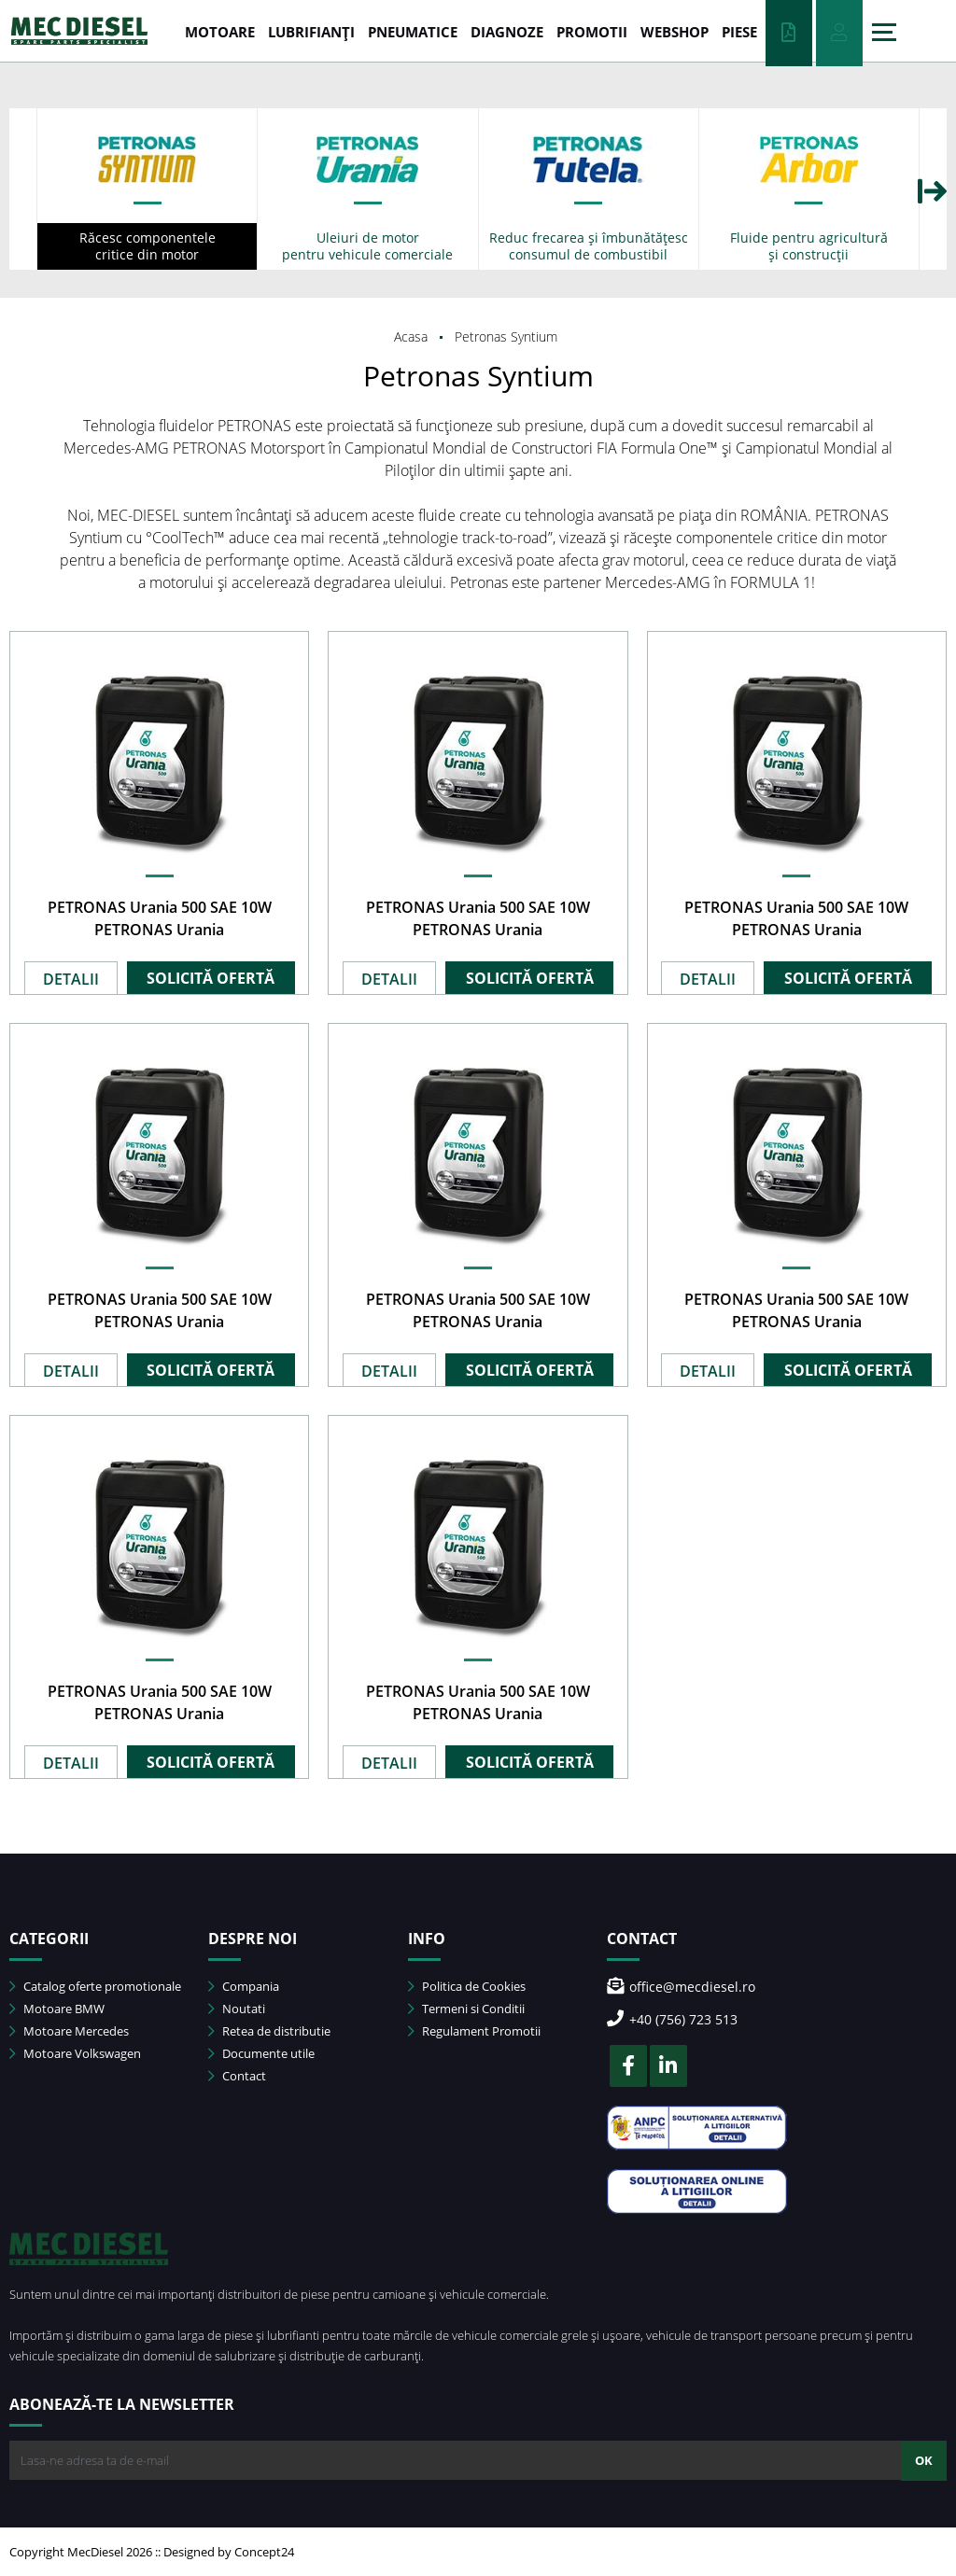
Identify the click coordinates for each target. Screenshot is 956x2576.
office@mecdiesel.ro (681, 1986)
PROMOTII (591, 31)
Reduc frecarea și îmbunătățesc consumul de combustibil (588, 246)
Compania (243, 1986)
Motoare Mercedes (69, 2031)
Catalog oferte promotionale (95, 1986)
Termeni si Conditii (466, 2008)
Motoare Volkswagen (75, 2053)
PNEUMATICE (412, 31)
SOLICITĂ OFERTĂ (210, 978)
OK (924, 2460)
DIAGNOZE (507, 31)
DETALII (71, 979)
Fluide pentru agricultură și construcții (809, 246)
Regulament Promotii (474, 2031)
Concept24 (264, 2551)
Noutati (236, 2008)
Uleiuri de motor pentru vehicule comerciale (367, 246)
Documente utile (261, 2053)
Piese (739, 31)
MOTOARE (220, 31)
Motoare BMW (57, 2008)
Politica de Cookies (467, 1986)
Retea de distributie (269, 2031)
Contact (237, 2075)
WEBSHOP (674, 31)
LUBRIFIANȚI (311, 31)
